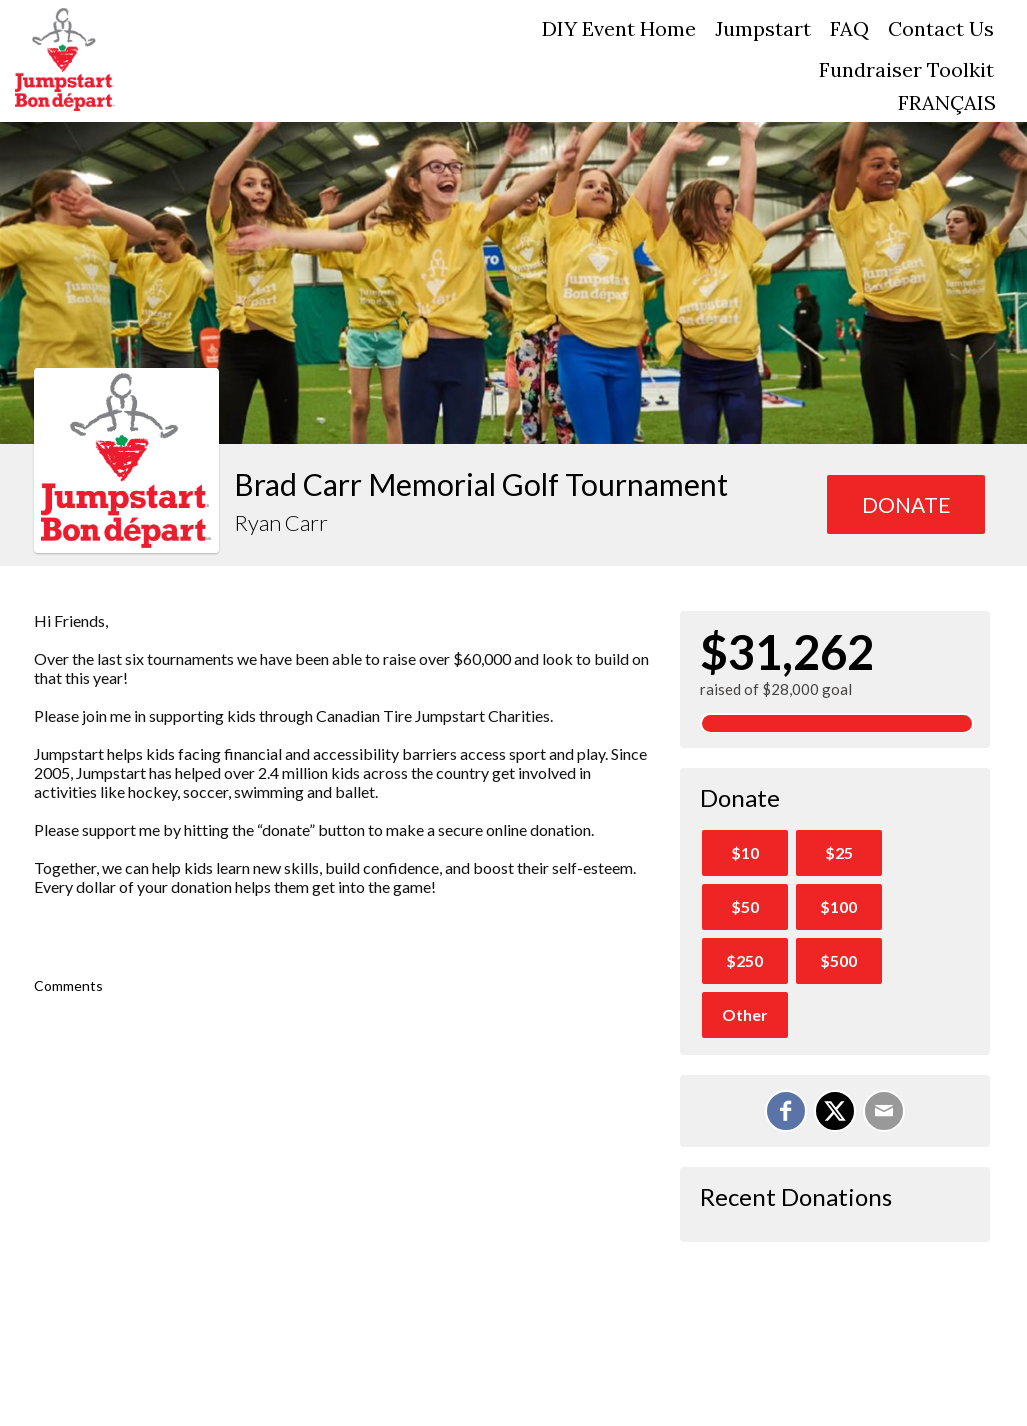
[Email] (884, 1111)
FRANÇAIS (947, 102)
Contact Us (941, 28)
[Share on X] (835, 1111)
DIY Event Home (619, 28)
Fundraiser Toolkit (906, 69)
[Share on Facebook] (786, 1111)
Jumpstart (763, 28)
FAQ (849, 28)
